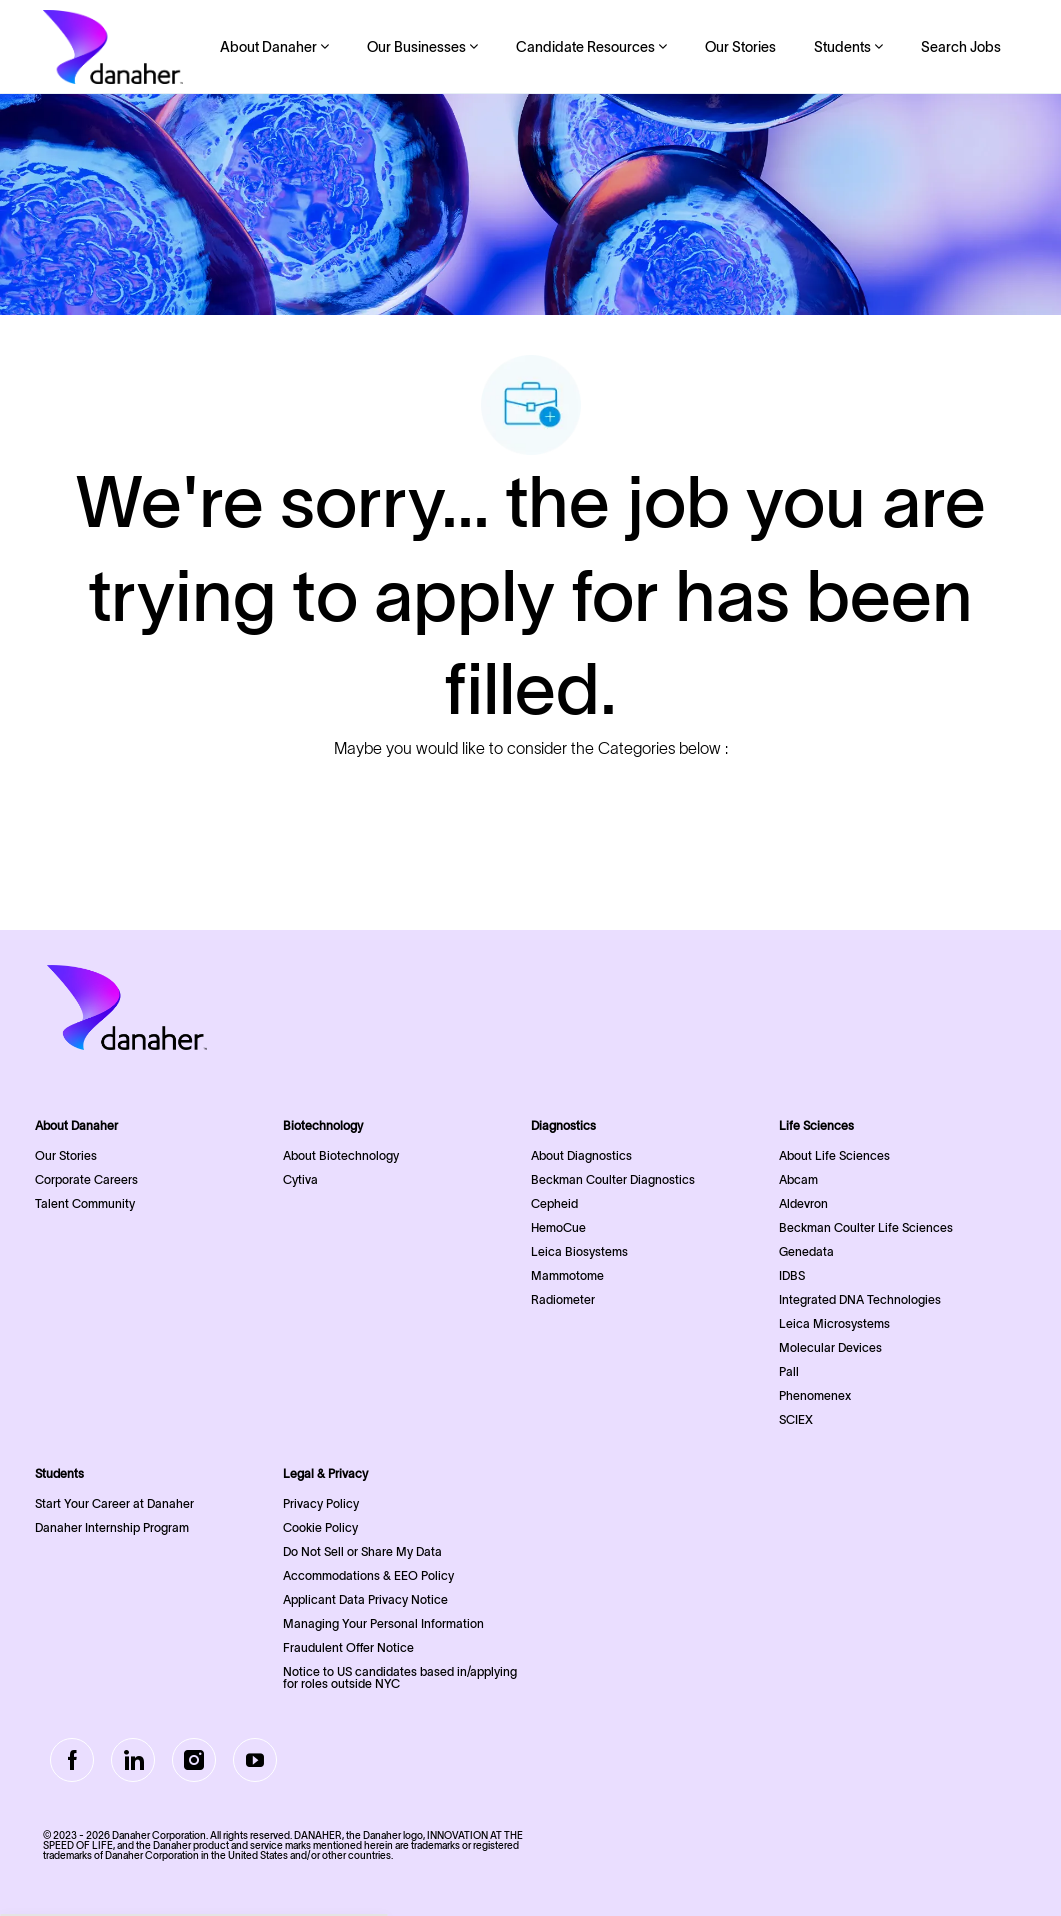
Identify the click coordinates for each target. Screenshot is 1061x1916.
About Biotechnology (341, 1155)
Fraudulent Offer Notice (348, 1647)
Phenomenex (815, 1395)
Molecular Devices (830, 1347)
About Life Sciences (834, 1155)
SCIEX (796, 1419)
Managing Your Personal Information (383, 1623)
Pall (789, 1371)
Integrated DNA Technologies (860, 1299)
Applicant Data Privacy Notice (365, 1599)
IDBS (792, 1275)
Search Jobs (961, 47)
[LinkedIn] (133, 1760)
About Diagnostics (581, 1155)
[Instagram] (194, 1760)
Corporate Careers (86, 1179)
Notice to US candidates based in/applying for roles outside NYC (400, 1677)
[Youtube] (255, 1760)
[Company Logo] (113, 47)
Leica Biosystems (579, 1251)
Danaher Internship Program (112, 1527)
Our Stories (740, 47)
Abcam (798, 1179)
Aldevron (803, 1203)
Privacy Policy (321, 1503)
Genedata (806, 1251)
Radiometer (563, 1299)
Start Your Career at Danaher (114, 1503)
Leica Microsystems (834, 1323)
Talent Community (85, 1203)
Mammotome (567, 1275)
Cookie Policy (320, 1527)
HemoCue (558, 1227)
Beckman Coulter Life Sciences (866, 1227)
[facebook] (72, 1760)
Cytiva (300, 1179)
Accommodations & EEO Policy (368, 1575)
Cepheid (554, 1203)
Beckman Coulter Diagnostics (613, 1179)
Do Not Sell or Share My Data (362, 1551)
